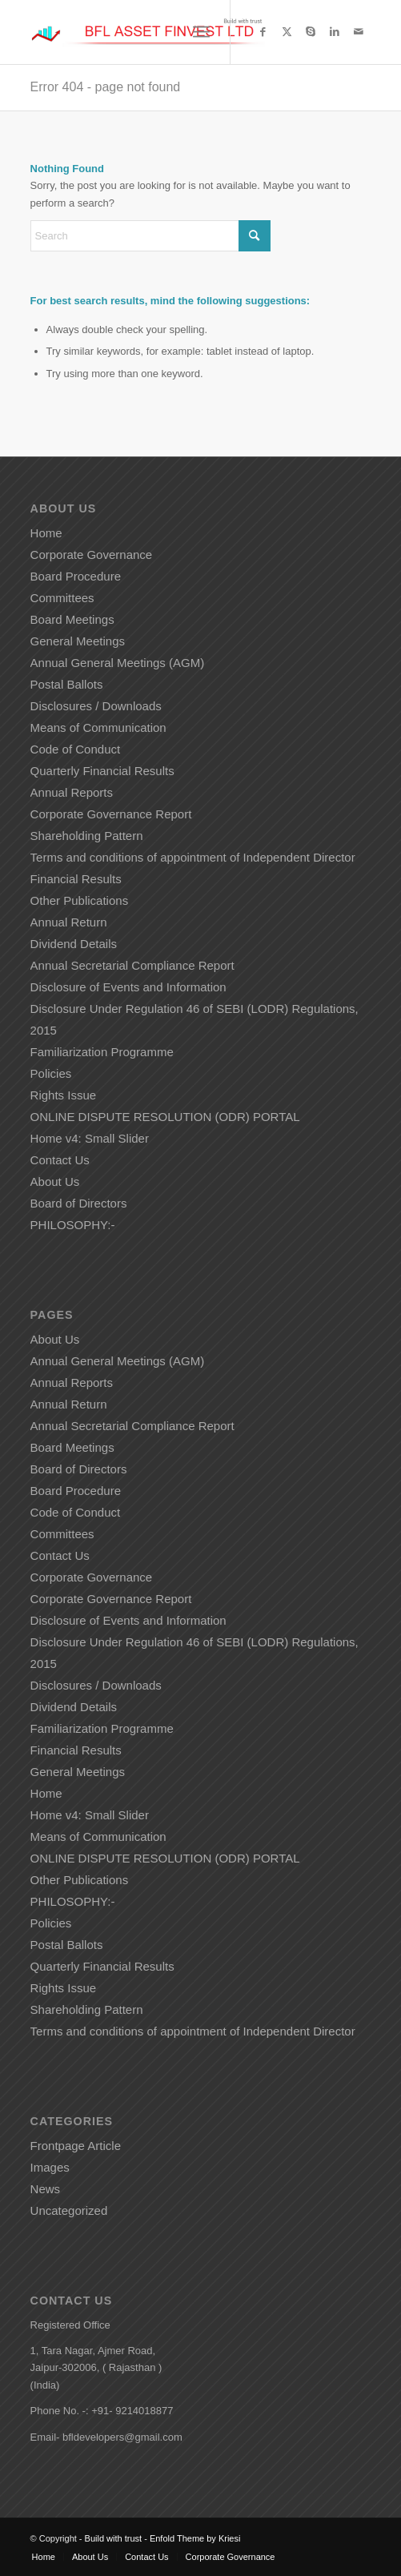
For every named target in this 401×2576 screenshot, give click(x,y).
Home (46, 533)
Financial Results (76, 879)
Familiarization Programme (102, 1052)
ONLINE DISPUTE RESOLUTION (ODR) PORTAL (165, 1116)
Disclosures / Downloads (96, 706)
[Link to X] (287, 32)
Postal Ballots (66, 684)
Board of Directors (78, 1203)
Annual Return (68, 922)
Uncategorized (69, 2210)
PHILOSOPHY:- (72, 1225)
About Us (55, 1181)
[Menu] (201, 32)
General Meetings (77, 641)
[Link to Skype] (311, 32)
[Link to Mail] (359, 32)
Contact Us (60, 1160)
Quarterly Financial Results (102, 771)
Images (50, 2167)
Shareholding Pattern (86, 835)
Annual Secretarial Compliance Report (132, 965)
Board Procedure (75, 576)
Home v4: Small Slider (89, 1138)
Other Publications (79, 900)
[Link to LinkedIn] (335, 32)
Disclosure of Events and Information (128, 987)
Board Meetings (72, 619)
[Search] (150, 235)
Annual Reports (71, 792)
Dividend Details (73, 943)
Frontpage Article (75, 2145)
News (45, 2189)
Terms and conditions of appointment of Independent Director (194, 857)
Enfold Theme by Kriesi (195, 2538)
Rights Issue (63, 1095)
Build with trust (113, 2538)
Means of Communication (98, 727)
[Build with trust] (166, 32)
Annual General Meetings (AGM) (117, 662)
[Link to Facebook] (263, 32)
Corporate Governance (91, 554)
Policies (51, 1073)
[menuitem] (201, 32)
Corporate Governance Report (111, 814)
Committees (62, 598)
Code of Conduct (75, 749)
